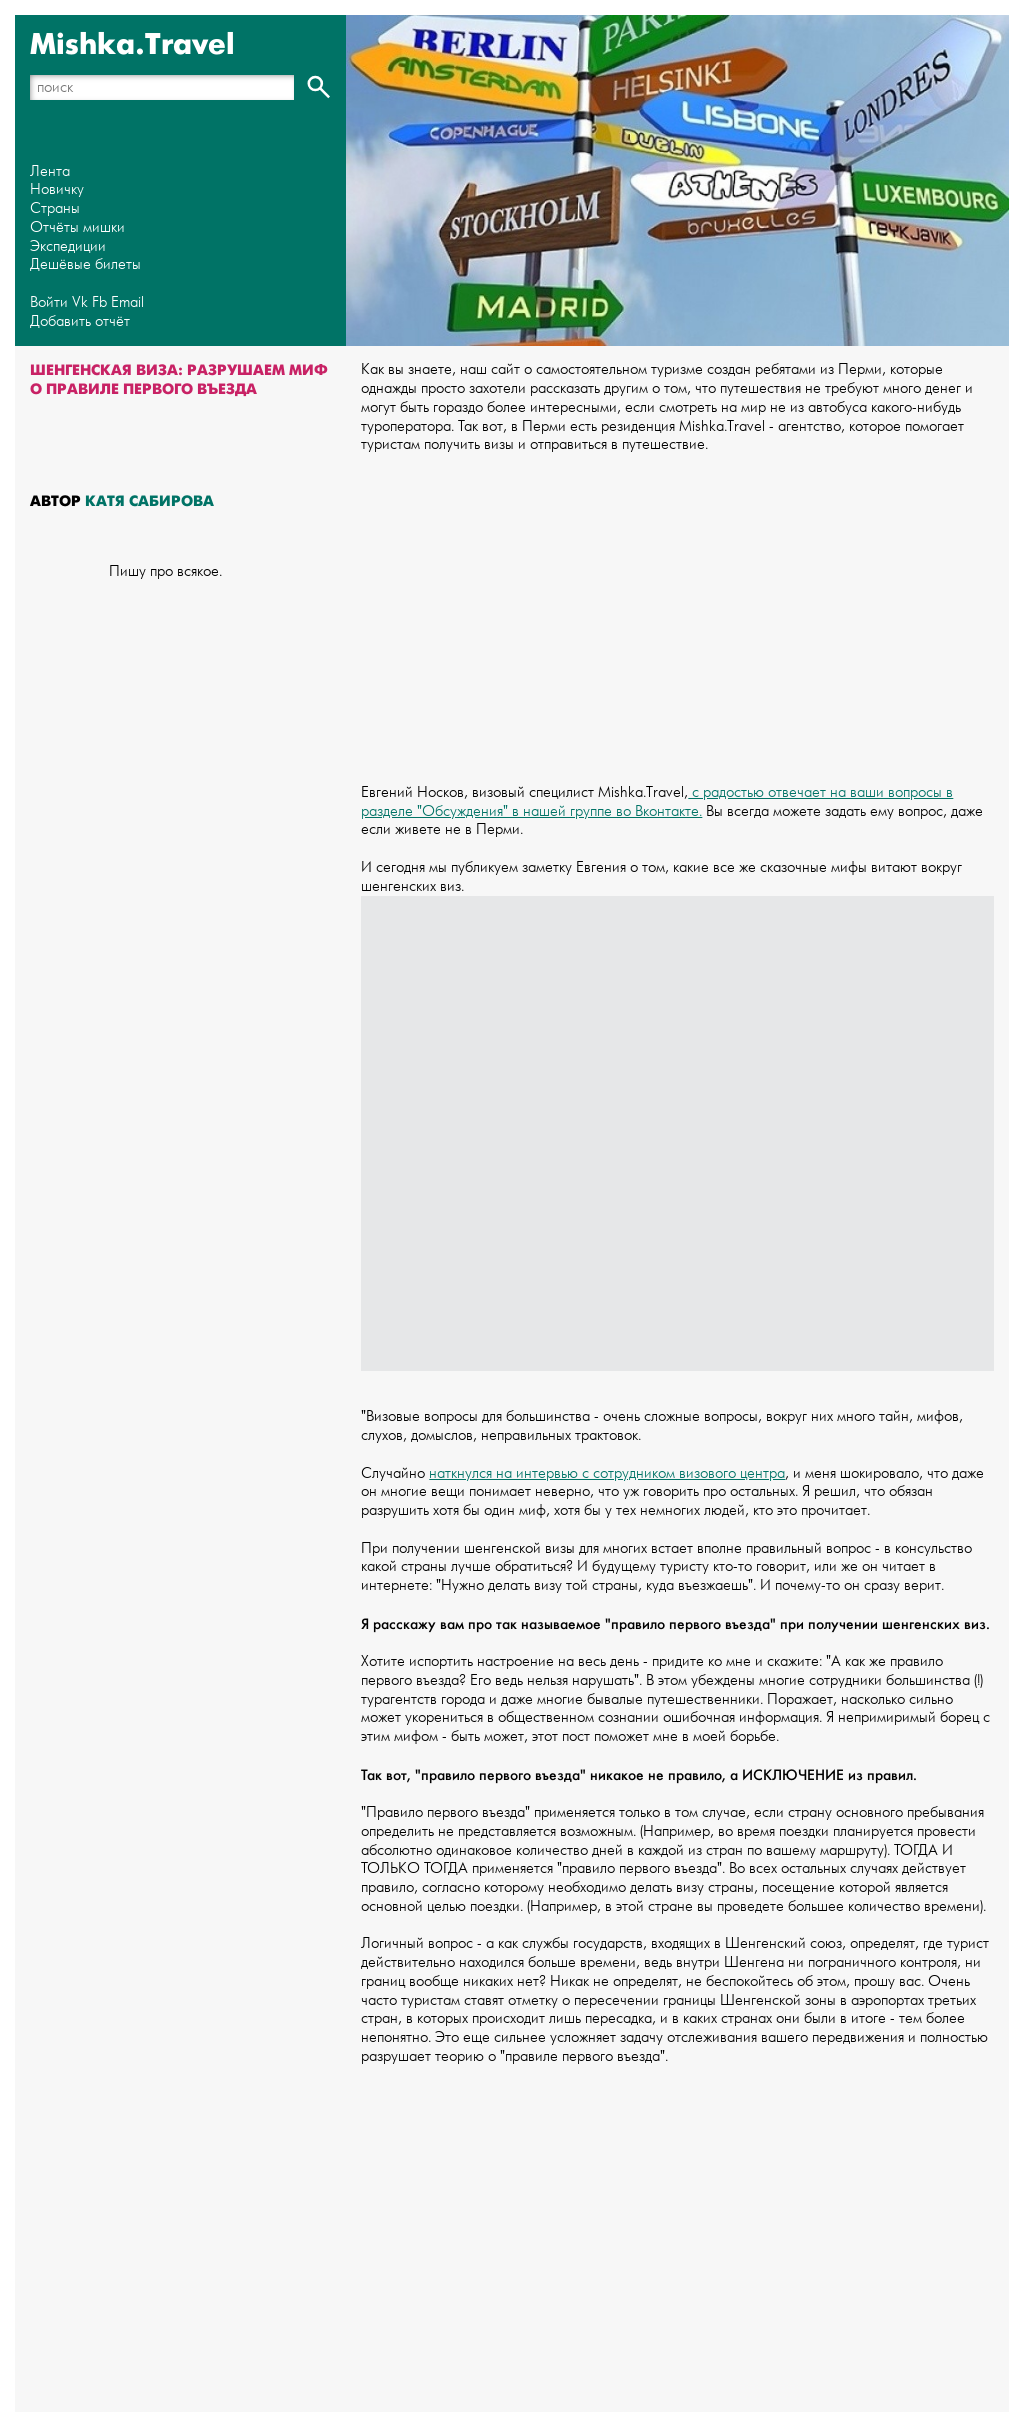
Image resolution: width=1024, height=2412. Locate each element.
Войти (49, 302)
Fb (99, 302)
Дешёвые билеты (85, 264)
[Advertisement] (677, 610)
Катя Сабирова (149, 501)
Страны (55, 208)
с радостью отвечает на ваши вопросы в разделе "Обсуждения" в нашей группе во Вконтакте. (657, 802)
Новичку (57, 189)
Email (127, 302)
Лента (50, 171)
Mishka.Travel (132, 45)
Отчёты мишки (77, 227)
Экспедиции (68, 246)
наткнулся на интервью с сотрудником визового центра (607, 1473)
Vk (80, 302)
